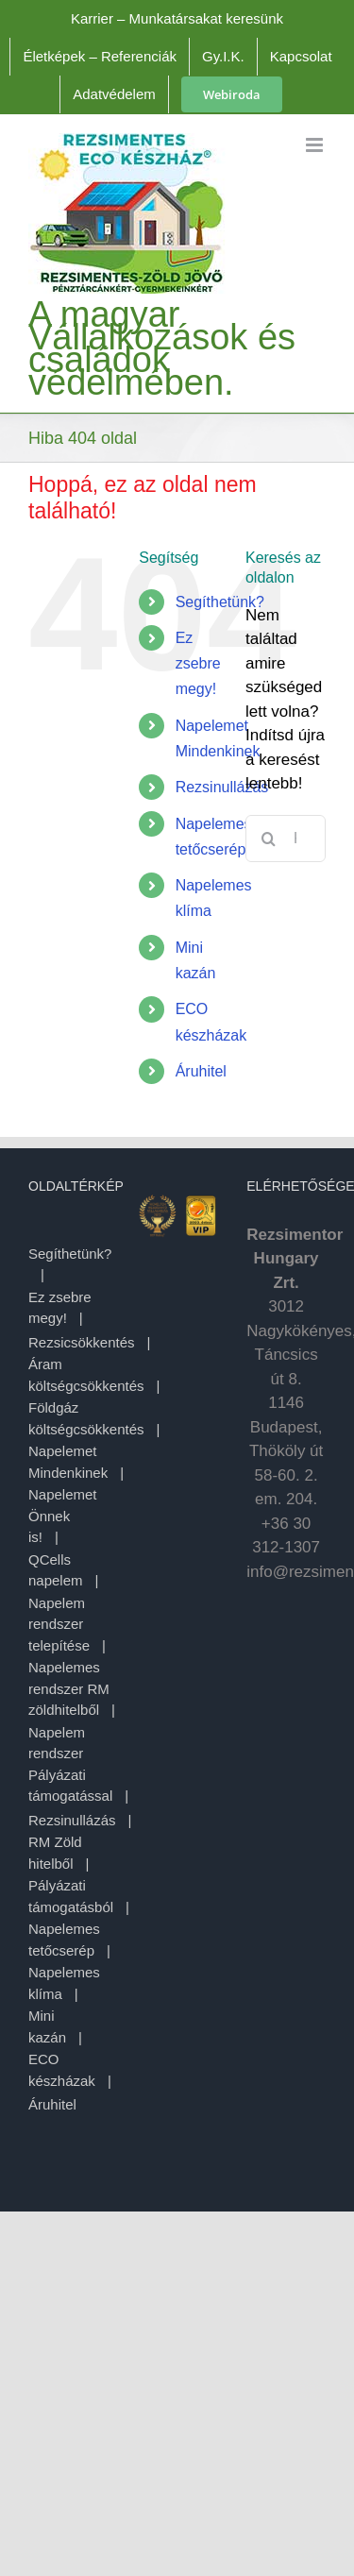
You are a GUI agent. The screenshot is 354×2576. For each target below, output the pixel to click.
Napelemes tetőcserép (64, 1939)
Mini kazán (47, 2026)
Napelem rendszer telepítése (59, 1624)
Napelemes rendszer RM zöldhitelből (69, 1688)
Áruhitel (201, 1071)
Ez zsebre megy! (198, 663)
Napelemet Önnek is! (62, 1515)
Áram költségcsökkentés (86, 1375)
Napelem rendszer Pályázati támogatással (70, 1764)
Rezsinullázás (222, 787)
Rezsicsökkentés (81, 1342)
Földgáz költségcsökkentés (86, 1418)
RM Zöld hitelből (55, 1853)
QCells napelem (55, 1570)
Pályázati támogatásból (70, 1896)
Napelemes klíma (64, 1983)
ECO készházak (61, 2070)
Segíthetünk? (220, 602)
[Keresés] (269, 838)
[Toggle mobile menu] (316, 145)
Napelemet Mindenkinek (68, 1462)
